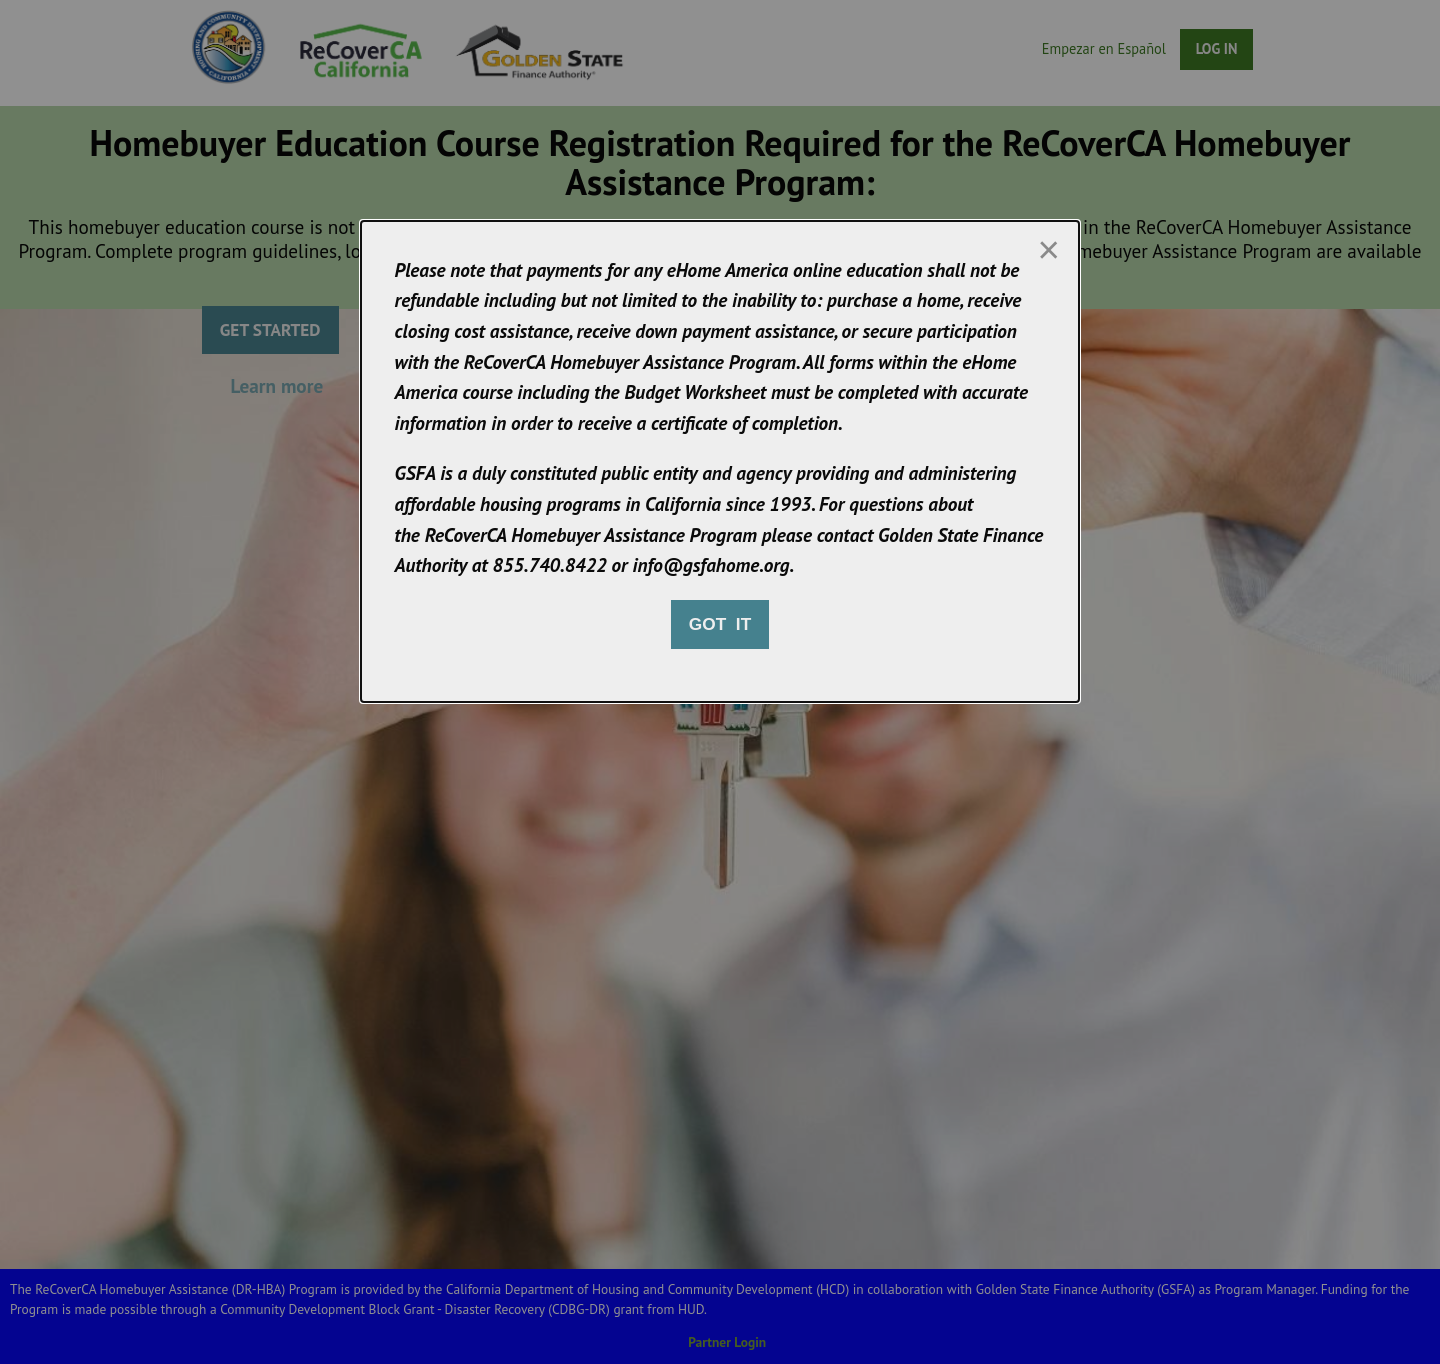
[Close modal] (1048, 250)
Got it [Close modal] (720, 624)
